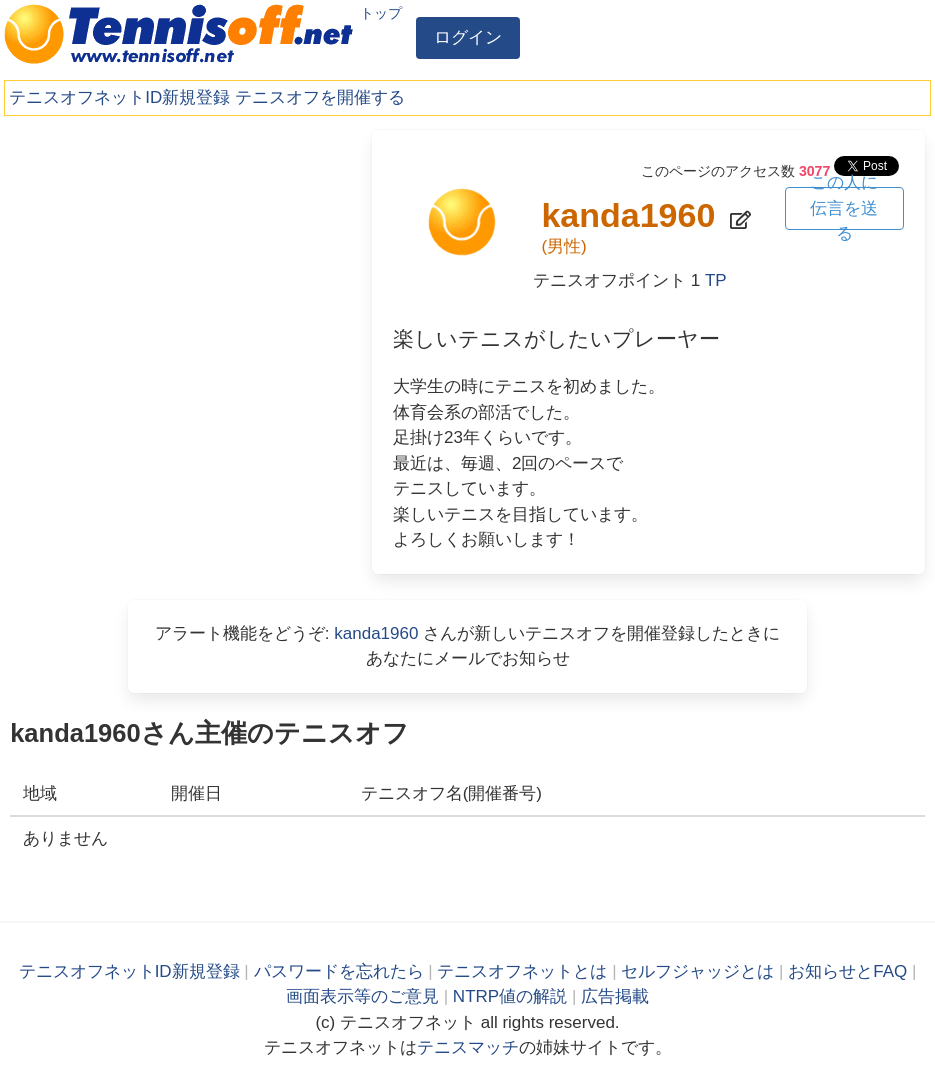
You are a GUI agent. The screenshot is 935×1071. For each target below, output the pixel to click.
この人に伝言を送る (844, 208)
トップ (381, 13)
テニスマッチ (468, 1047)
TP (716, 280)
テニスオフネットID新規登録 (119, 97)
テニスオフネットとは (522, 971)
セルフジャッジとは (697, 971)
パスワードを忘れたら (339, 971)
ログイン (468, 37)
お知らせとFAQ (847, 971)
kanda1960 (376, 633)
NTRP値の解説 (510, 996)
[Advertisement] (178, 270)
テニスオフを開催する (320, 97)
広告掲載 (615, 996)
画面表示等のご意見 (362, 996)
